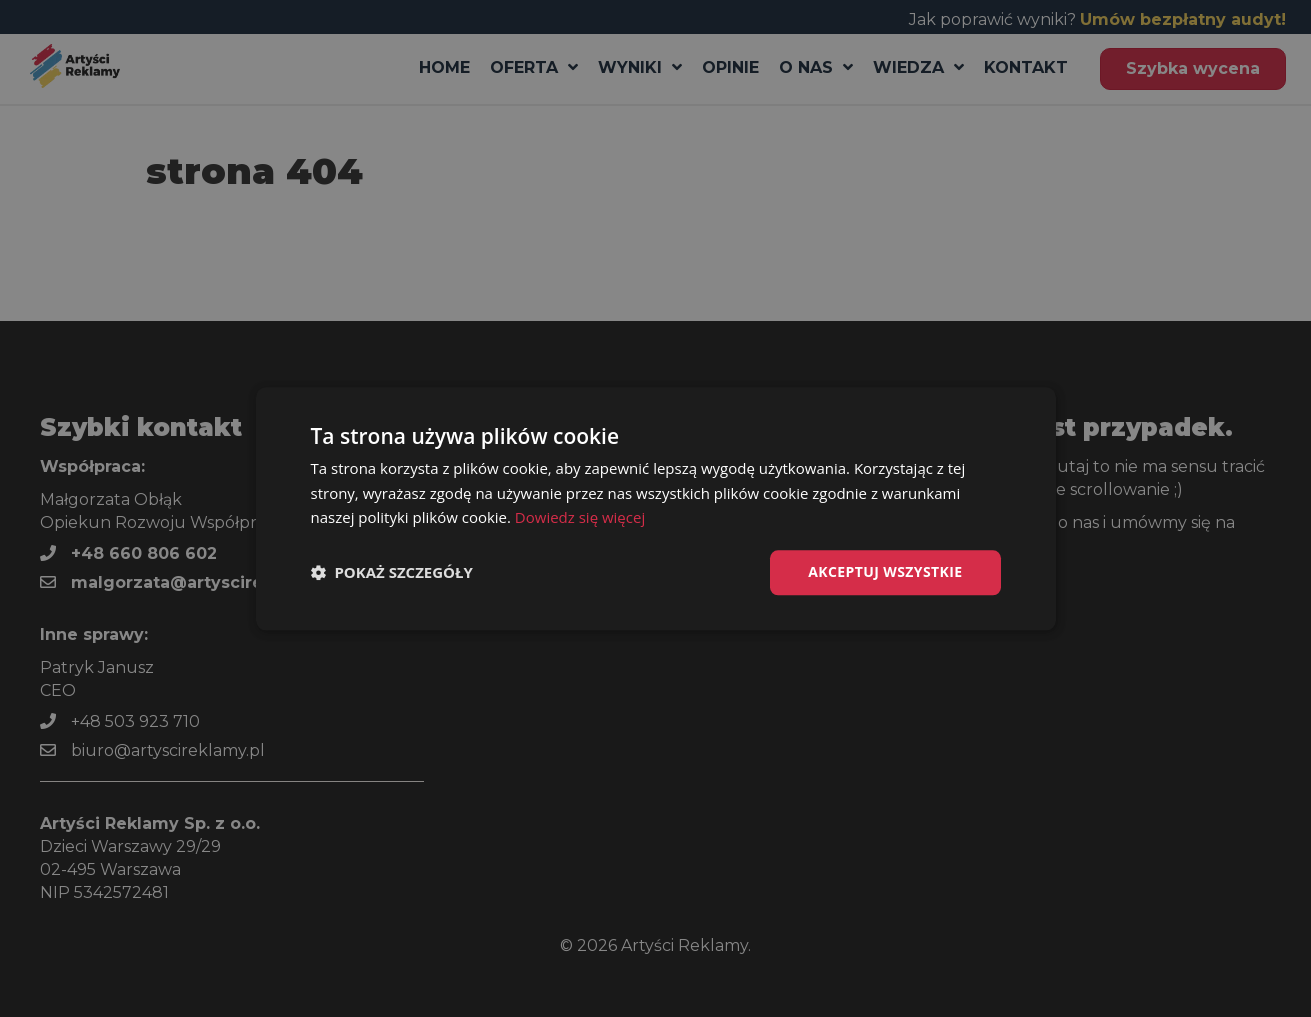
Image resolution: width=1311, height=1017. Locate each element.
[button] (392, 573)
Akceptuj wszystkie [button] (885, 571)
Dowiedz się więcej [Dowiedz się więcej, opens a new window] (580, 518)
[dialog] (656, 508)
